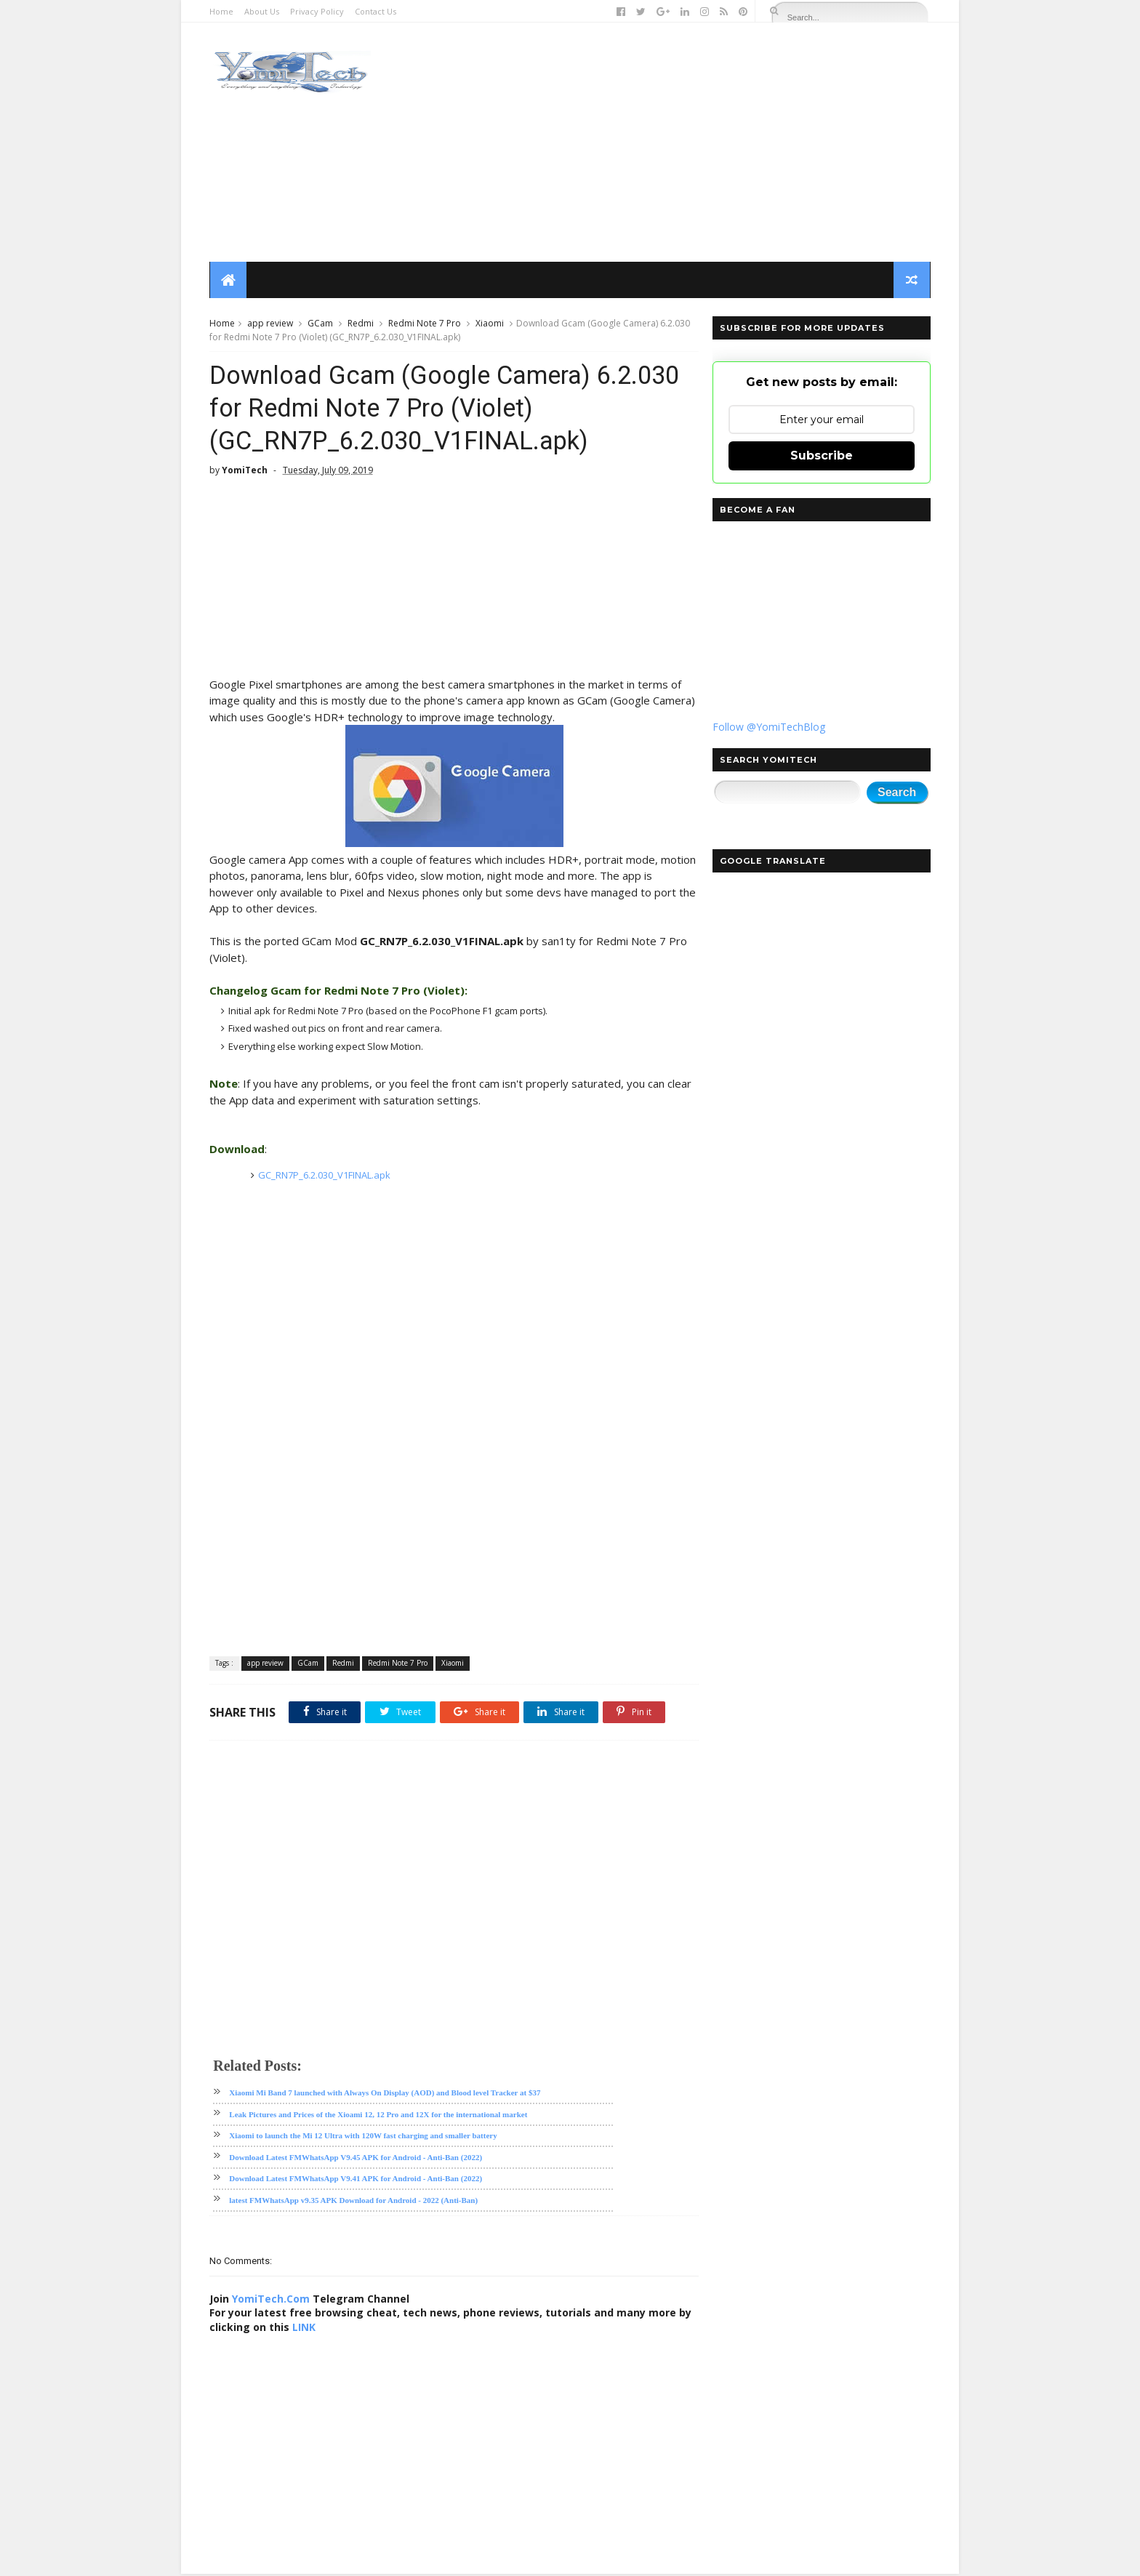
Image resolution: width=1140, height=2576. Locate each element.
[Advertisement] (665, 142)
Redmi (361, 324)
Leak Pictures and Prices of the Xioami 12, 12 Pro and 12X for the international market (379, 2116)
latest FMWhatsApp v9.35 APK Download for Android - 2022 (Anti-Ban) (354, 2202)
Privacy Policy (318, 11)
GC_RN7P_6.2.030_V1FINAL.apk (324, 1177)
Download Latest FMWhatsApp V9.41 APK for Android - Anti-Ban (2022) (356, 2181)
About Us (262, 11)
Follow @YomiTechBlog (768, 727)
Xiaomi (490, 324)
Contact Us (376, 11)
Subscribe (821, 456)
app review (271, 324)
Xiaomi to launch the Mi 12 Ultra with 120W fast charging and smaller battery (363, 2138)
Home (222, 11)
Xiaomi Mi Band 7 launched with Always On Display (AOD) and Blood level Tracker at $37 (385, 2095)
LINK (320, 2329)
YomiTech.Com (271, 2301)
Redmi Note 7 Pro (425, 324)
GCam (321, 324)
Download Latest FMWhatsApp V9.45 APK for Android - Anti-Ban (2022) (356, 2159)
